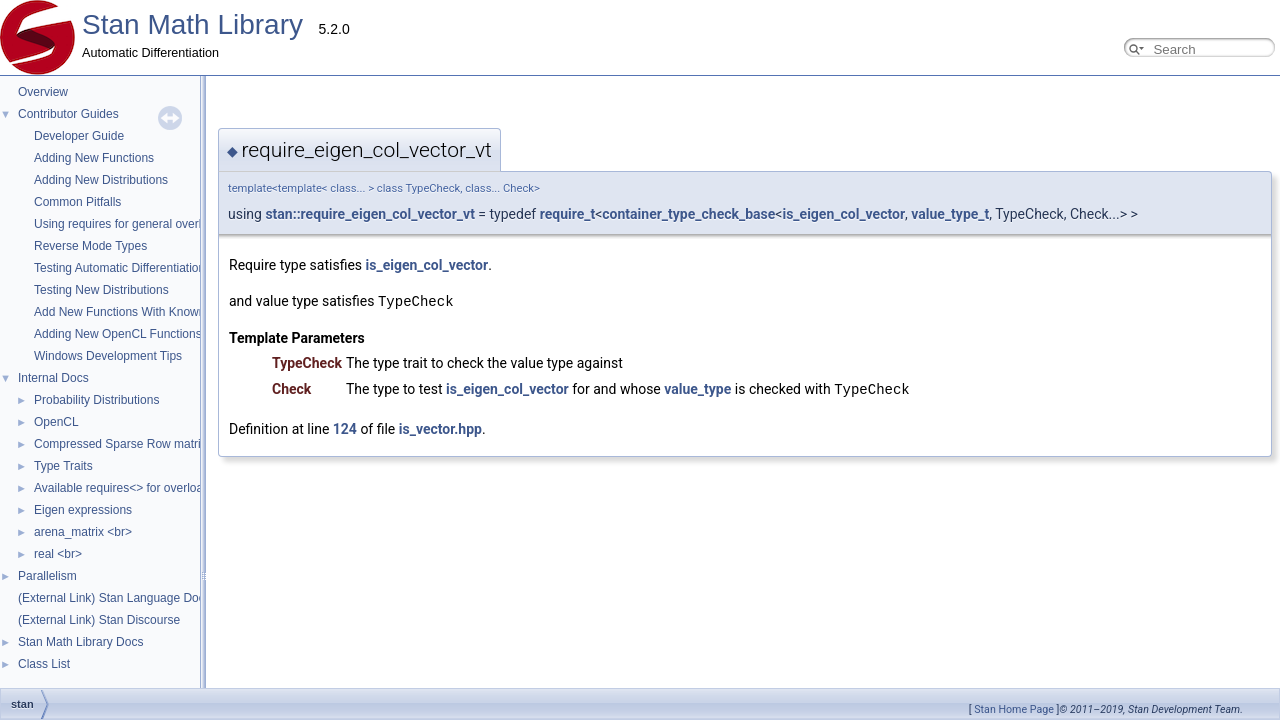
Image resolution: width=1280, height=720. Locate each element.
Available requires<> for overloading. (131, 488)
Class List (44, 664)
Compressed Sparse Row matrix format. (140, 444)
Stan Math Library (192, 24)
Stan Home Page (1014, 709)
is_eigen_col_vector (643, 214)
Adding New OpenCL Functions (118, 334)
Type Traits (63, 466)
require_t (368, 214)
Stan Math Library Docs (80, 642)
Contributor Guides (68, 114)
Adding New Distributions (101, 180)
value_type (497, 388)
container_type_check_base (488, 214)
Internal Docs (53, 378)
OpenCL (56, 422)
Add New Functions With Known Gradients (147, 312)
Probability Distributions (96, 400)
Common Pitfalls (77, 202)
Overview (43, 92)
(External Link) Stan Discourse (99, 620)
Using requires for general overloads (130, 224)
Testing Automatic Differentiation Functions (147, 268)
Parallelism (47, 576)
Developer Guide (79, 136)
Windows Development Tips (108, 356)
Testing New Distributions (101, 290)
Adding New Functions (94, 158)
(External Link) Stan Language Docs (114, 598)
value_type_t (750, 214)
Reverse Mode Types (90, 246)
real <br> (58, 554)
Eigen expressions (83, 510)
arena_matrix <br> (83, 532)
